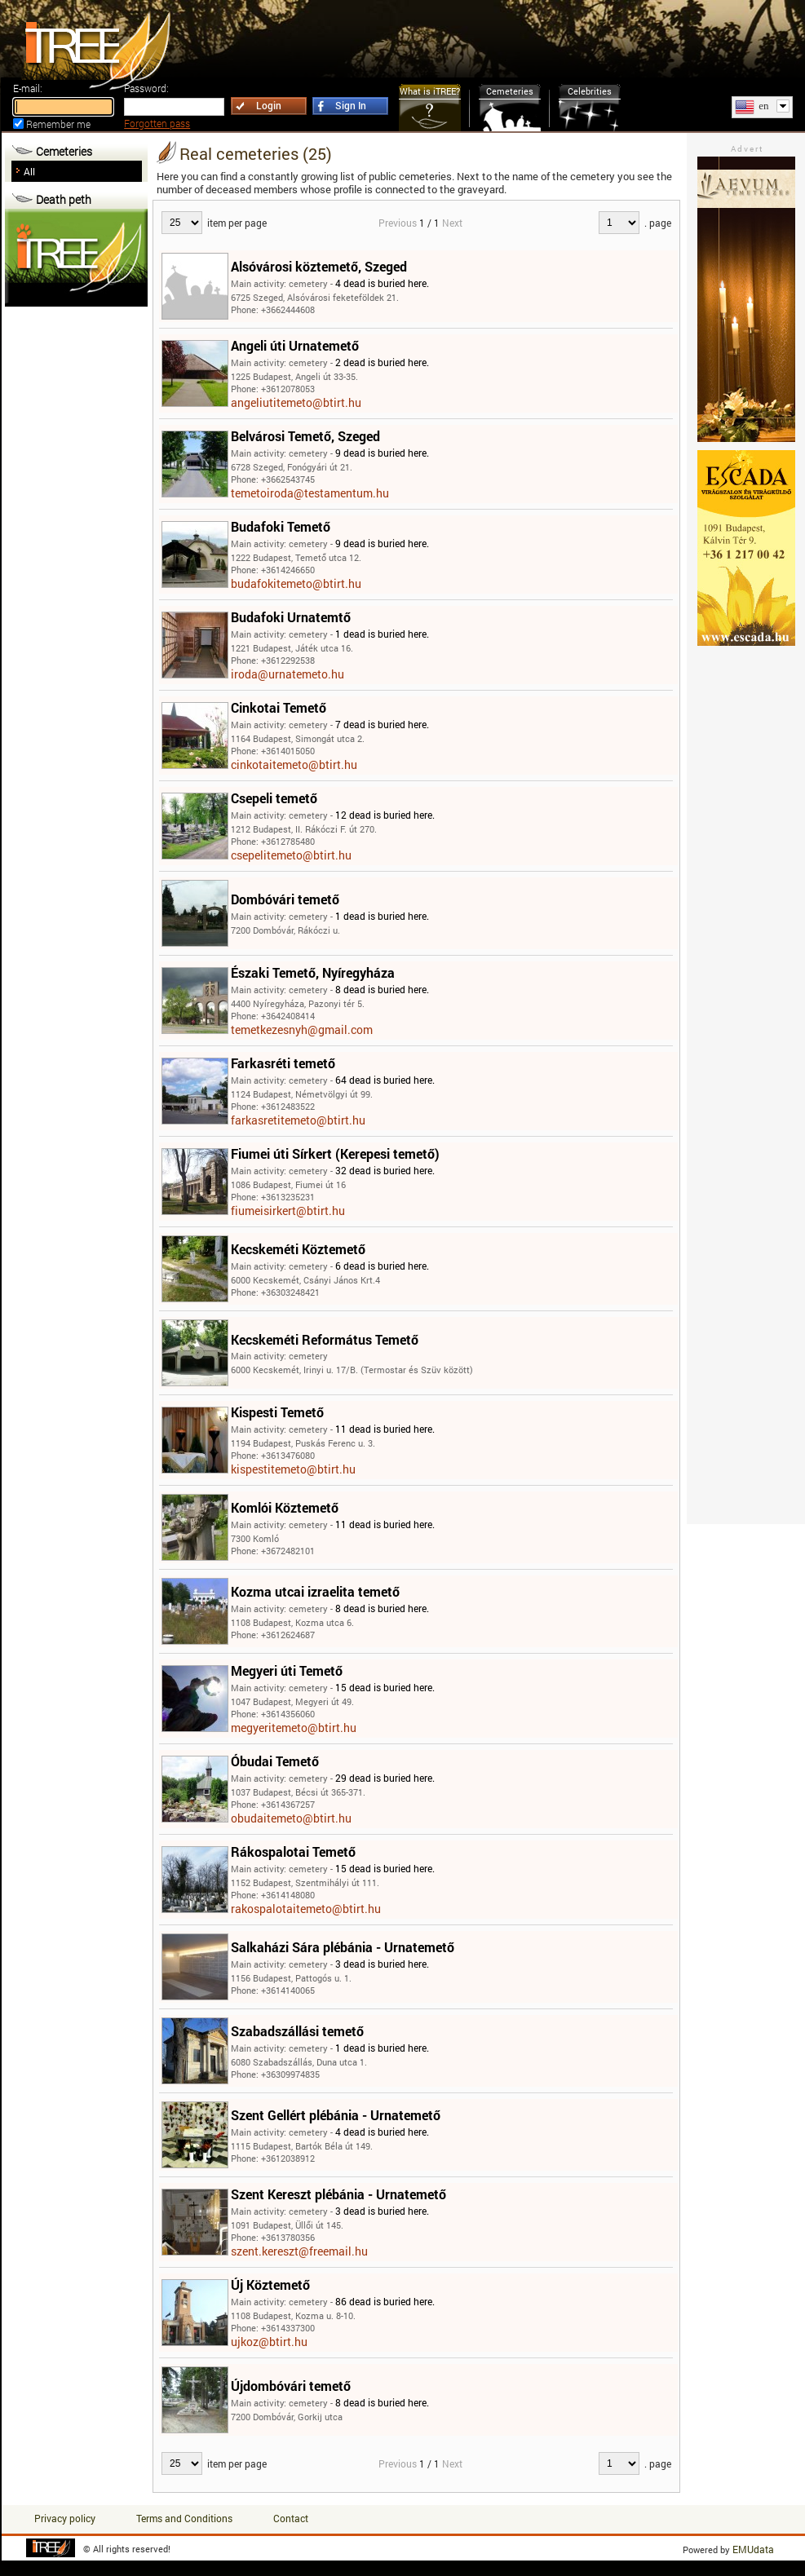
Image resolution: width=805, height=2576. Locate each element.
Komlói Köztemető (284, 1507)
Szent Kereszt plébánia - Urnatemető (338, 2194)
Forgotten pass (157, 123)
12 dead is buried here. (385, 814)
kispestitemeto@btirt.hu (293, 1469)
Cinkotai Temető (278, 707)
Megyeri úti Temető (287, 1670)
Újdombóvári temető (291, 2385)
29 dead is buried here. (385, 1777)
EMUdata (753, 2549)
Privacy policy (64, 2518)
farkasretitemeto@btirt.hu (298, 1120)
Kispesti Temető (277, 1412)
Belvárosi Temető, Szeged (305, 435)
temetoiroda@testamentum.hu (310, 493)
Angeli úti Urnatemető (295, 345)
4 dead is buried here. (382, 282)
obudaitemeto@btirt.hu (291, 1818)
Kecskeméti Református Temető (324, 1339)
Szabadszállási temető (297, 2030)
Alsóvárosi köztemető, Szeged (319, 266)
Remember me (58, 123)
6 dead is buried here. (382, 1265)
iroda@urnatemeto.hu (287, 674)
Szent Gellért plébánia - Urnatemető (335, 2114)
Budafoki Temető (280, 526)
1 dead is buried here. (382, 633)
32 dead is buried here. (385, 1170)
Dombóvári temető (285, 899)
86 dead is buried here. (385, 2301)
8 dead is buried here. (382, 989)
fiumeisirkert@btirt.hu (288, 1210)
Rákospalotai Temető (293, 1851)
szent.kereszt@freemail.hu (299, 2251)
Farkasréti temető (283, 1062)
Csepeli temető (274, 797)
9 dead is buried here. (382, 452)
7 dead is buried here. (382, 724)
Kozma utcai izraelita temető (315, 1591)
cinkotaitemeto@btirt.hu (294, 764)
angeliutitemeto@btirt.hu (296, 402)
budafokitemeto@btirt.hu (296, 583)
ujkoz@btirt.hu (269, 2341)
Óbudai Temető (275, 1761)
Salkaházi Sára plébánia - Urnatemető (342, 1946)
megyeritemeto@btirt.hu (293, 1727)
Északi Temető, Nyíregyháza (313, 972)
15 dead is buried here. (385, 1687)
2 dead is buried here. (382, 362)
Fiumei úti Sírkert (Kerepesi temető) (335, 1153)
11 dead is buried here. (385, 1428)
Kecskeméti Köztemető (298, 1248)
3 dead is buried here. (382, 1963)
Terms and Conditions (184, 2518)
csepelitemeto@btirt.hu (291, 855)
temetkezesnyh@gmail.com (302, 1029)
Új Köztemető (270, 2284)
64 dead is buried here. (385, 1079)
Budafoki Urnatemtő (291, 616)
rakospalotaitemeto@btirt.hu (306, 1908)
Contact (290, 2518)
